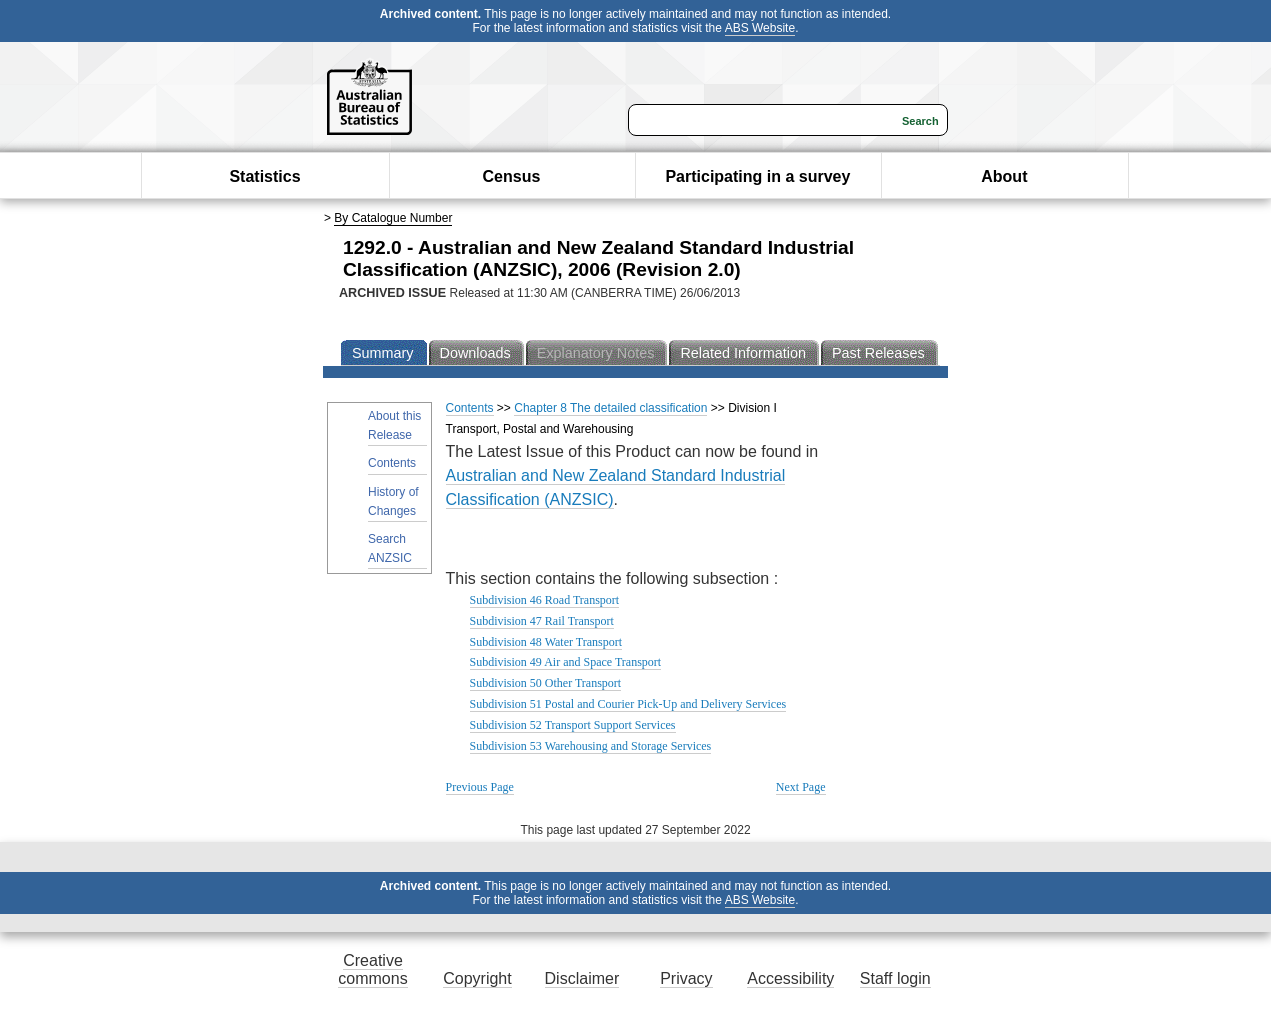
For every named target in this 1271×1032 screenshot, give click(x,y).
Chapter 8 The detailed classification (610, 408)
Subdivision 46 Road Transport (545, 600)
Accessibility (790, 978)
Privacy (686, 978)
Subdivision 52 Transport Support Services (573, 725)
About (1004, 176)
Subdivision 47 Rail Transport (542, 621)
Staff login (895, 978)
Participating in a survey (757, 176)
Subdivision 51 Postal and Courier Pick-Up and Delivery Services (628, 704)
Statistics (264, 176)
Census (512, 176)
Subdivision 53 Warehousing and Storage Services (591, 746)
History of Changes (393, 501)
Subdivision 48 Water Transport (546, 642)
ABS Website (760, 28)
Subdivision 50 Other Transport (546, 683)
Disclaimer (582, 978)
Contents (392, 463)
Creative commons (372, 969)
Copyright (477, 978)
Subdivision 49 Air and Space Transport (566, 662)
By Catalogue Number (393, 218)
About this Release (394, 425)
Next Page (801, 787)
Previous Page (480, 787)
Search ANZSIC (390, 548)
